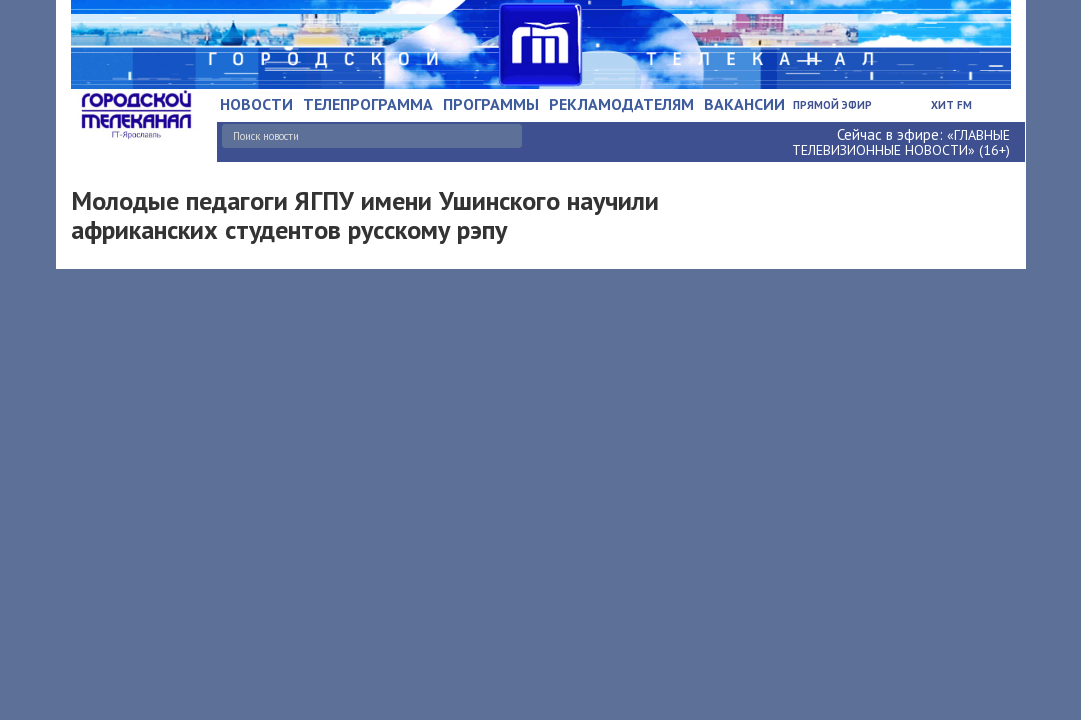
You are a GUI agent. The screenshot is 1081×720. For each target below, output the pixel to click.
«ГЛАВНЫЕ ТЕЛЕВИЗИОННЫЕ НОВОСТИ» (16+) (901, 142)
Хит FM (951, 105)
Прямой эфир (832, 105)
